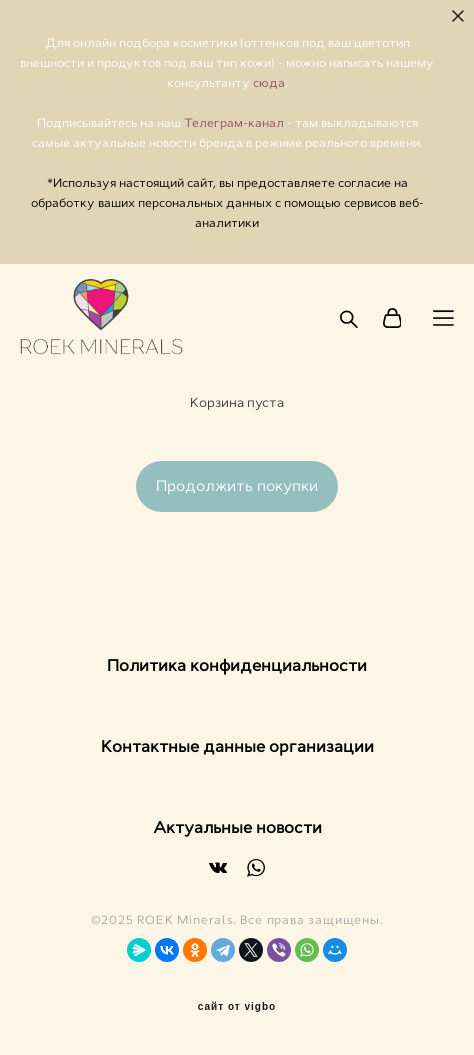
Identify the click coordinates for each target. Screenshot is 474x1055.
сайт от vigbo (237, 1007)
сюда (269, 83)
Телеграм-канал (235, 123)
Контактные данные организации (237, 746)
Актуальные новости (237, 827)
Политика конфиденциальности (237, 665)
